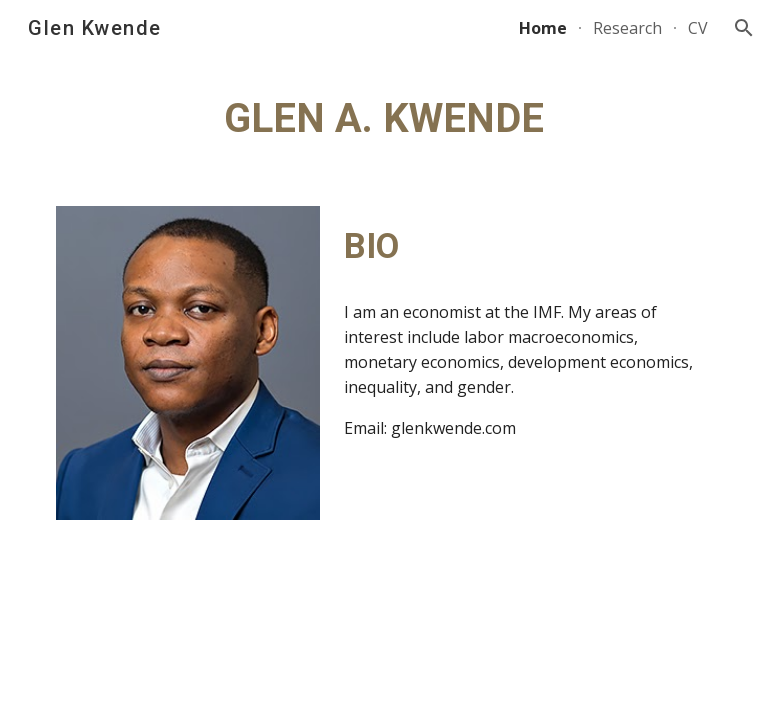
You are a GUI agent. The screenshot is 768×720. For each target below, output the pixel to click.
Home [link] (543, 28)
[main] (383, 119)
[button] (744, 28)
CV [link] (698, 28)
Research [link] (627, 28)
